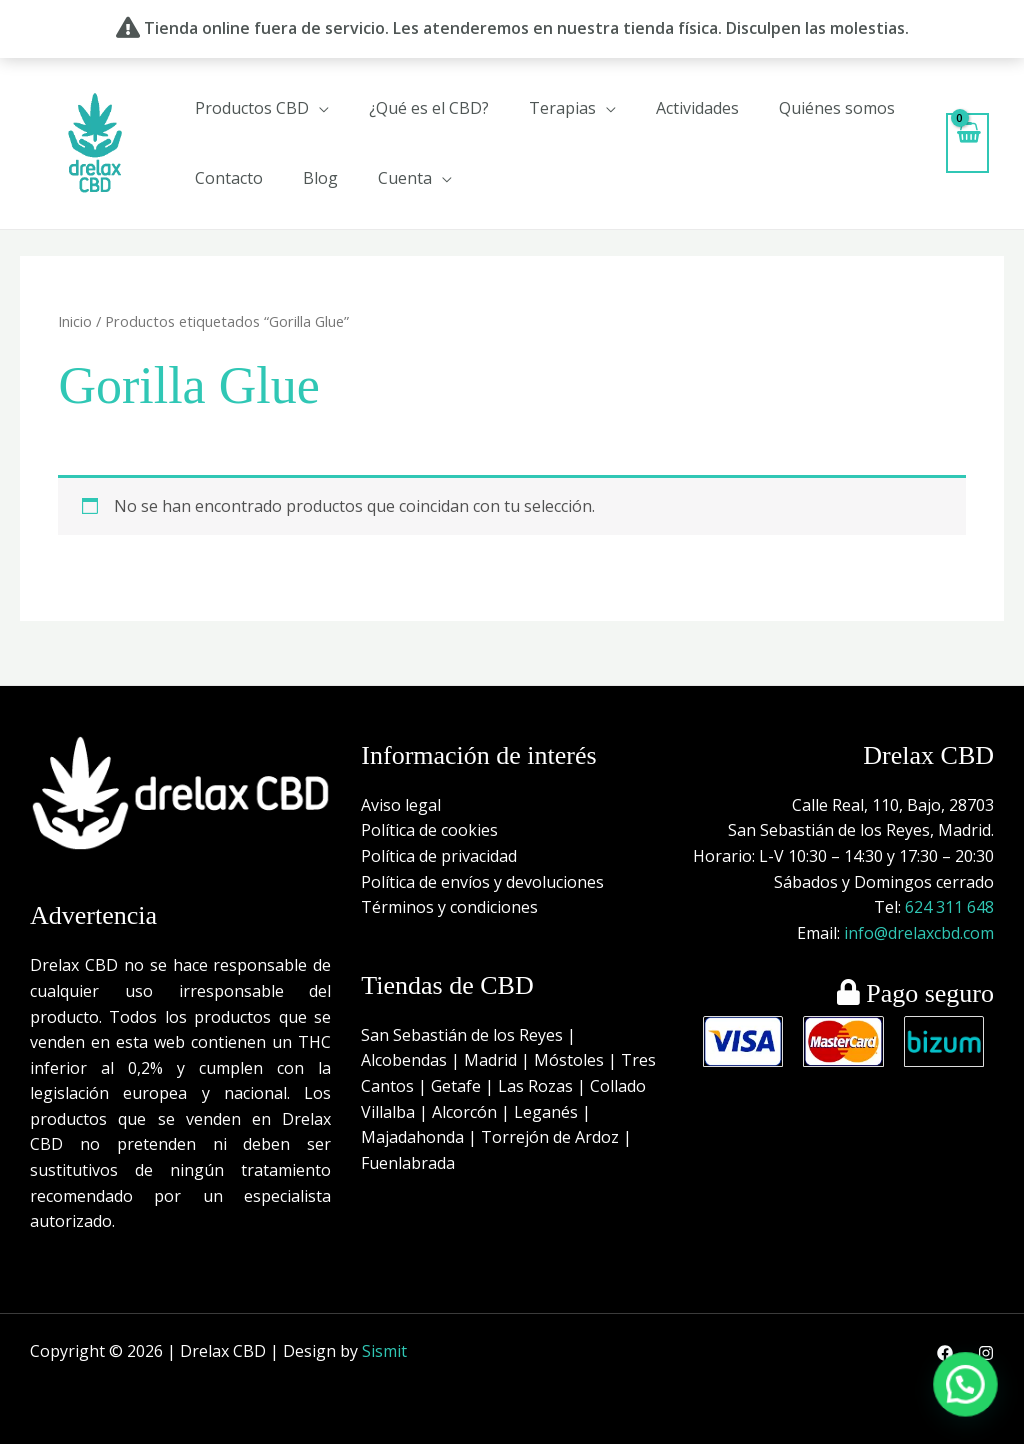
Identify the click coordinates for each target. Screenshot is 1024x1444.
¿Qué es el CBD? (429, 108)
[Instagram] (986, 1353)
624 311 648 (949, 907)
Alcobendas (404, 1060)
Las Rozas (535, 1086)
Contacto (229, 178)
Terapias (562, 108)
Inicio (75, 321)
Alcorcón (464, 1112)
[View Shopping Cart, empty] (967, 142)
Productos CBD (252, 108)
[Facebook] (945, 1353)
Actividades (697, 108)
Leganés (546, 1112)
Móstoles (569, 1060)
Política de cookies (429, 830)
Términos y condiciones (449, 907)
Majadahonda (412, 1137)
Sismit (384, 1351)
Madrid (490, 1060)
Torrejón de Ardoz (550, 1137)
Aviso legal (401, 805)
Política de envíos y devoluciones (482, 882)
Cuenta (405, 178)
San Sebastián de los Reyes (462, 1035)
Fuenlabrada (408, 1163)
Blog (320, 178)
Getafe (456, 1086)
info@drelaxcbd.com (919, 933)
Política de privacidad (439, 856)
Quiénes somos (837, 108)
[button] (974, 1408)
